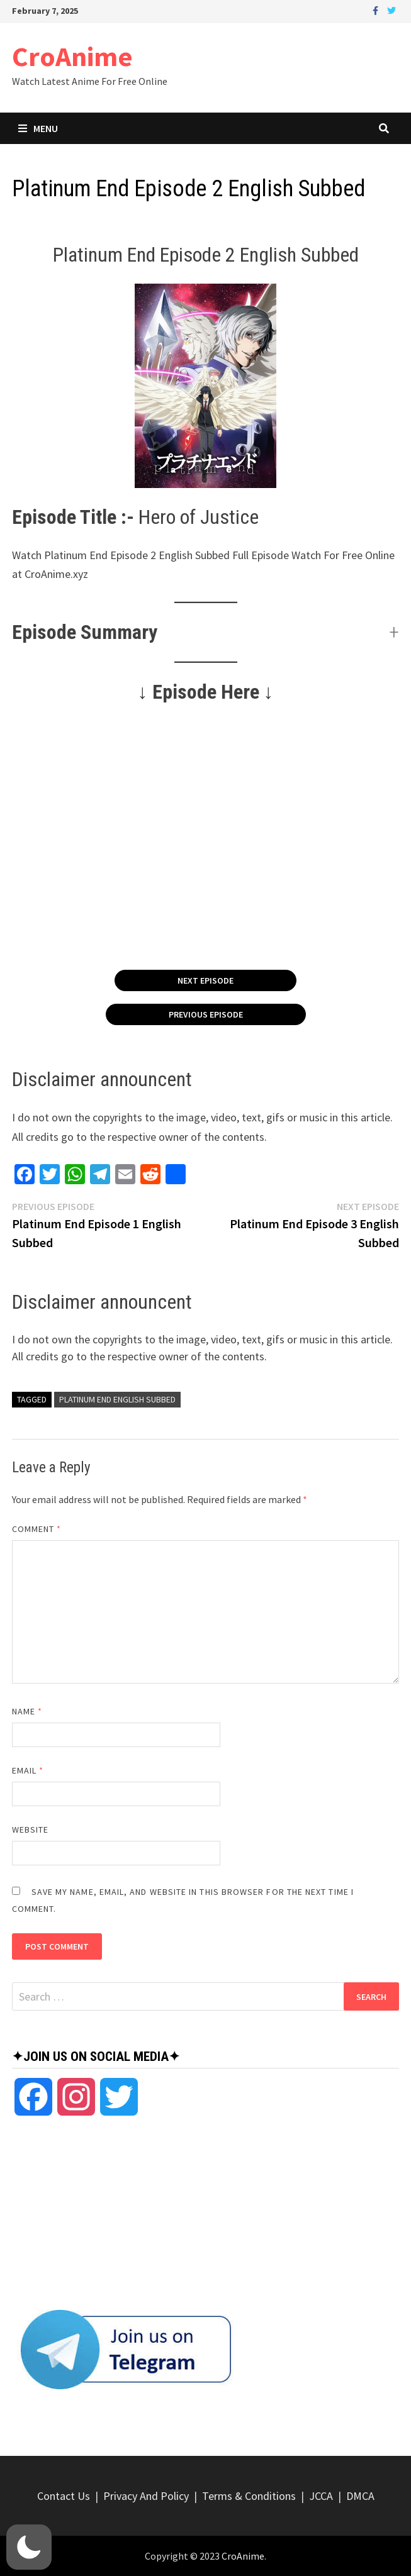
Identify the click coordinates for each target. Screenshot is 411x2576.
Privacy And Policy (146, 2496)
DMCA (360, 2496)
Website (30, 1829)
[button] (206, 632)
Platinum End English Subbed (117, 1399)
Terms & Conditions (249, 2496)
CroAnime (72, 56)
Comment (37, 1529)
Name (27, 1711)
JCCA (321, 2496)
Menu (38, 128)
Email (28, 1770)
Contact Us (63, 2496)
